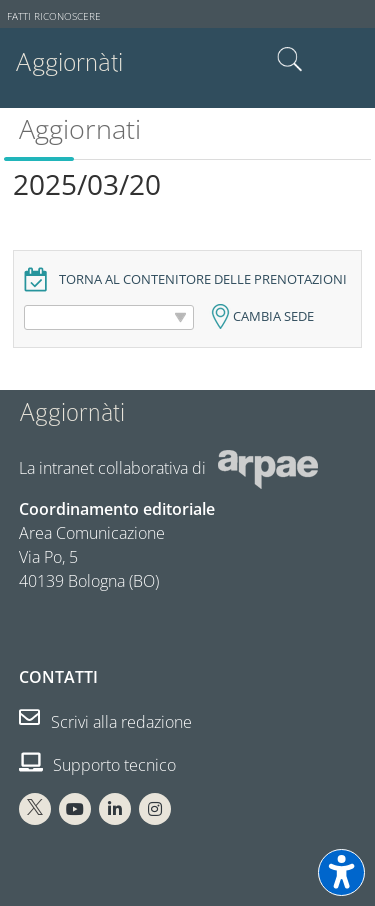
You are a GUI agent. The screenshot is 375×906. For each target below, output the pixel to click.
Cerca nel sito (290, 60)
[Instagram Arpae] (155, 809)
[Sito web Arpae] (268, 468)
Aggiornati (80, 128)
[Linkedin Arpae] (115, 809)
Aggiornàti (69, 62)
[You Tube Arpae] (75, 809)
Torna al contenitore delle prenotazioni (203, 279)
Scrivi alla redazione (105, 722)
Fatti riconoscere (54, 16)
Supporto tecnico (97, 765)
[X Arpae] (35, 809)
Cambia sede (273, 316)
